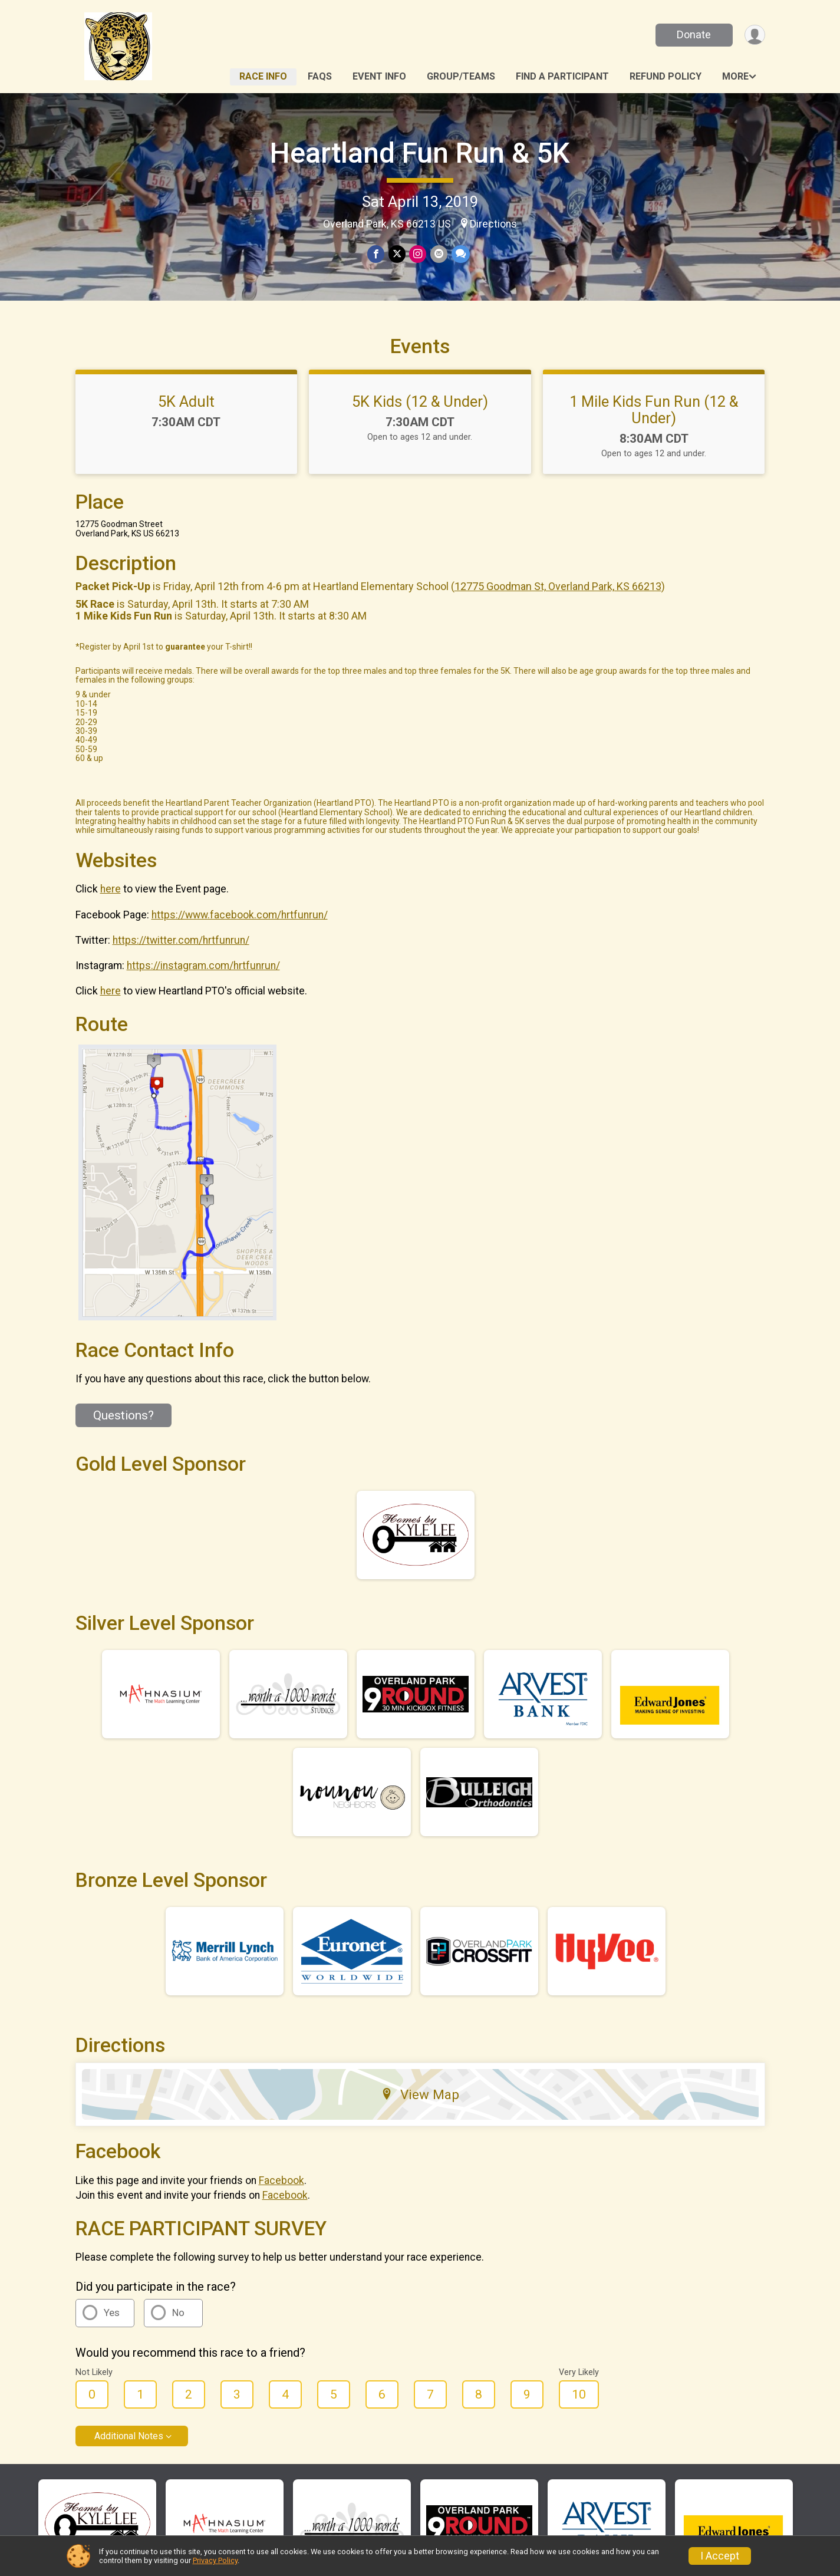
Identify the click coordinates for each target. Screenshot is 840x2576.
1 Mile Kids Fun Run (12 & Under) (653, 426)
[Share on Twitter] (397, 254)
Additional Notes (128, 2452)
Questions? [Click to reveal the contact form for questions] (123, 1432)
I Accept (719, 2556)
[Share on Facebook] (376, 254)
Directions (493, 224)
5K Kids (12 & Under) (420, 418)
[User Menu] (754, 35)
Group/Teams (461, 76)
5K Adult (186, 418)
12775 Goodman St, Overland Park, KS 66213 (557, 603)
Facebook (281, 2196)
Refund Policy (665, 76)
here (110, 905)
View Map (420, 2111)
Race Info (263, 76)
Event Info (379, 76)
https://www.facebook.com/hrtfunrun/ (239, 931)
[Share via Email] (438, 254)
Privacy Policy (215, 2560)
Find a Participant (562, 76)
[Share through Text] (459, 254)
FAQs (320, 76)
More (735, 76)
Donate (693, 34)
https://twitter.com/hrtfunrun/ (181, 957)
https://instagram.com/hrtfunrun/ (203, 982)
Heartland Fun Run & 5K (420, 153)
